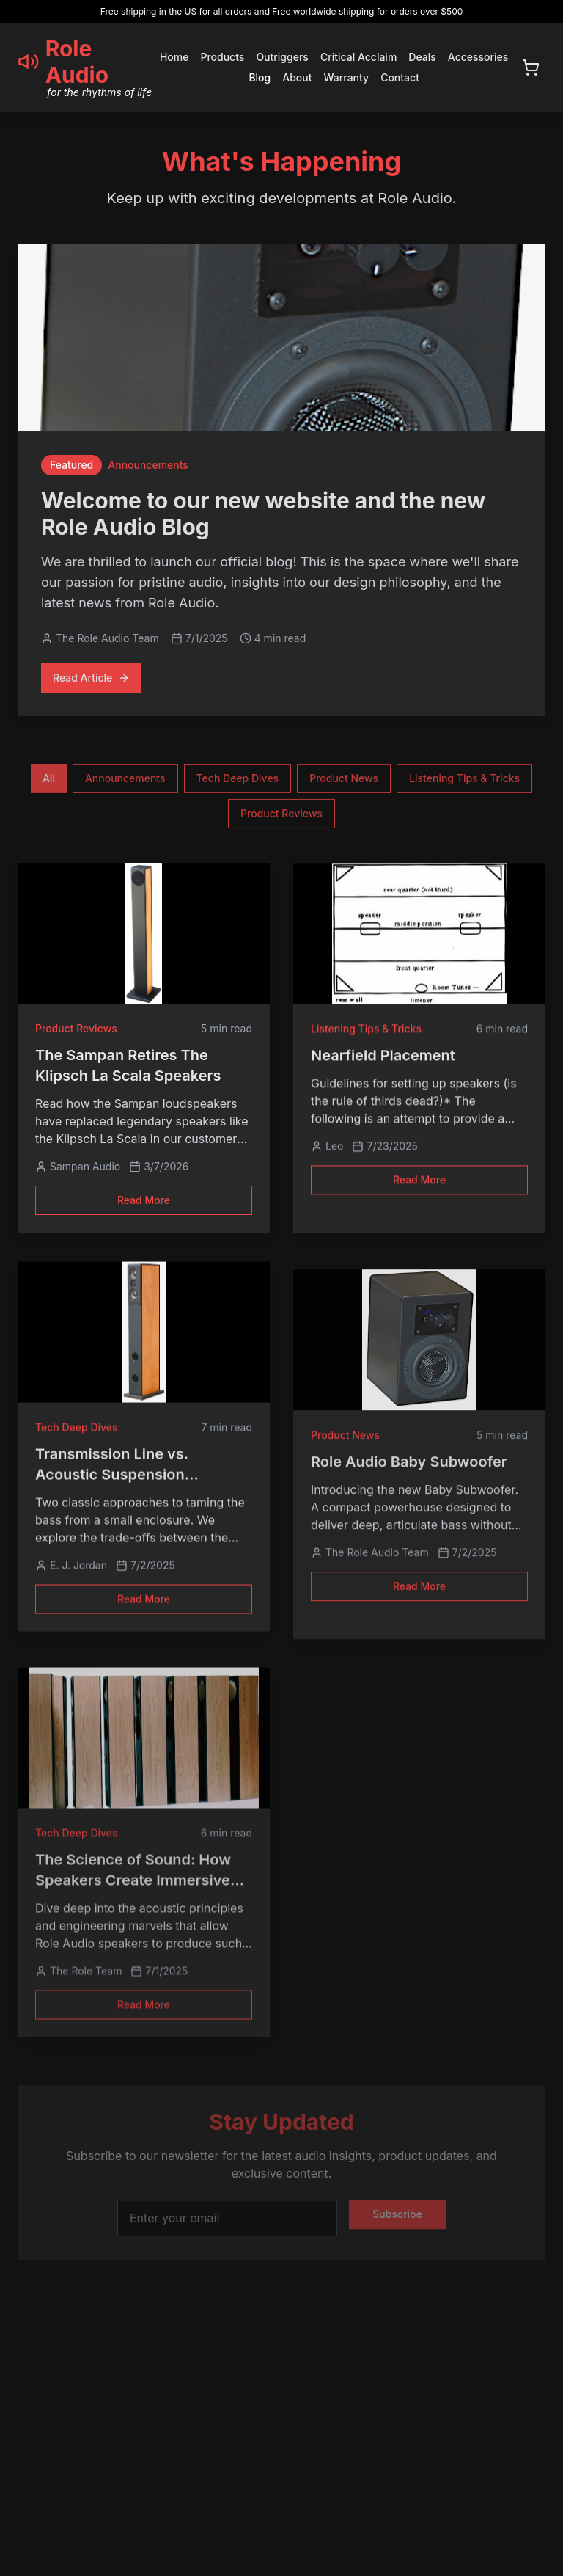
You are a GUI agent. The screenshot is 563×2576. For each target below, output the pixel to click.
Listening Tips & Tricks (464, 782)
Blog (260, 77)
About (297, 77)
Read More (143, 1205)
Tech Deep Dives (237, 782)
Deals (421, 57)
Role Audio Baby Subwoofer (409, 1464)
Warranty (346, 77)
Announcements (125, 782)
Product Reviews (281, 817)
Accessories (478, 57)
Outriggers (282, 57)
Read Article (91, 679)
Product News (343, 782)
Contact (399, 77)
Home (174, 57)
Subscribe (397, 2225)
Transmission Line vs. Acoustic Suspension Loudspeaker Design (111, 1480)
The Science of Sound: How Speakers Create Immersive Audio (133, 1883)
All (49, 782)
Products (222, 57)
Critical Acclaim (358, 57)
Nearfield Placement (383, 1063)
